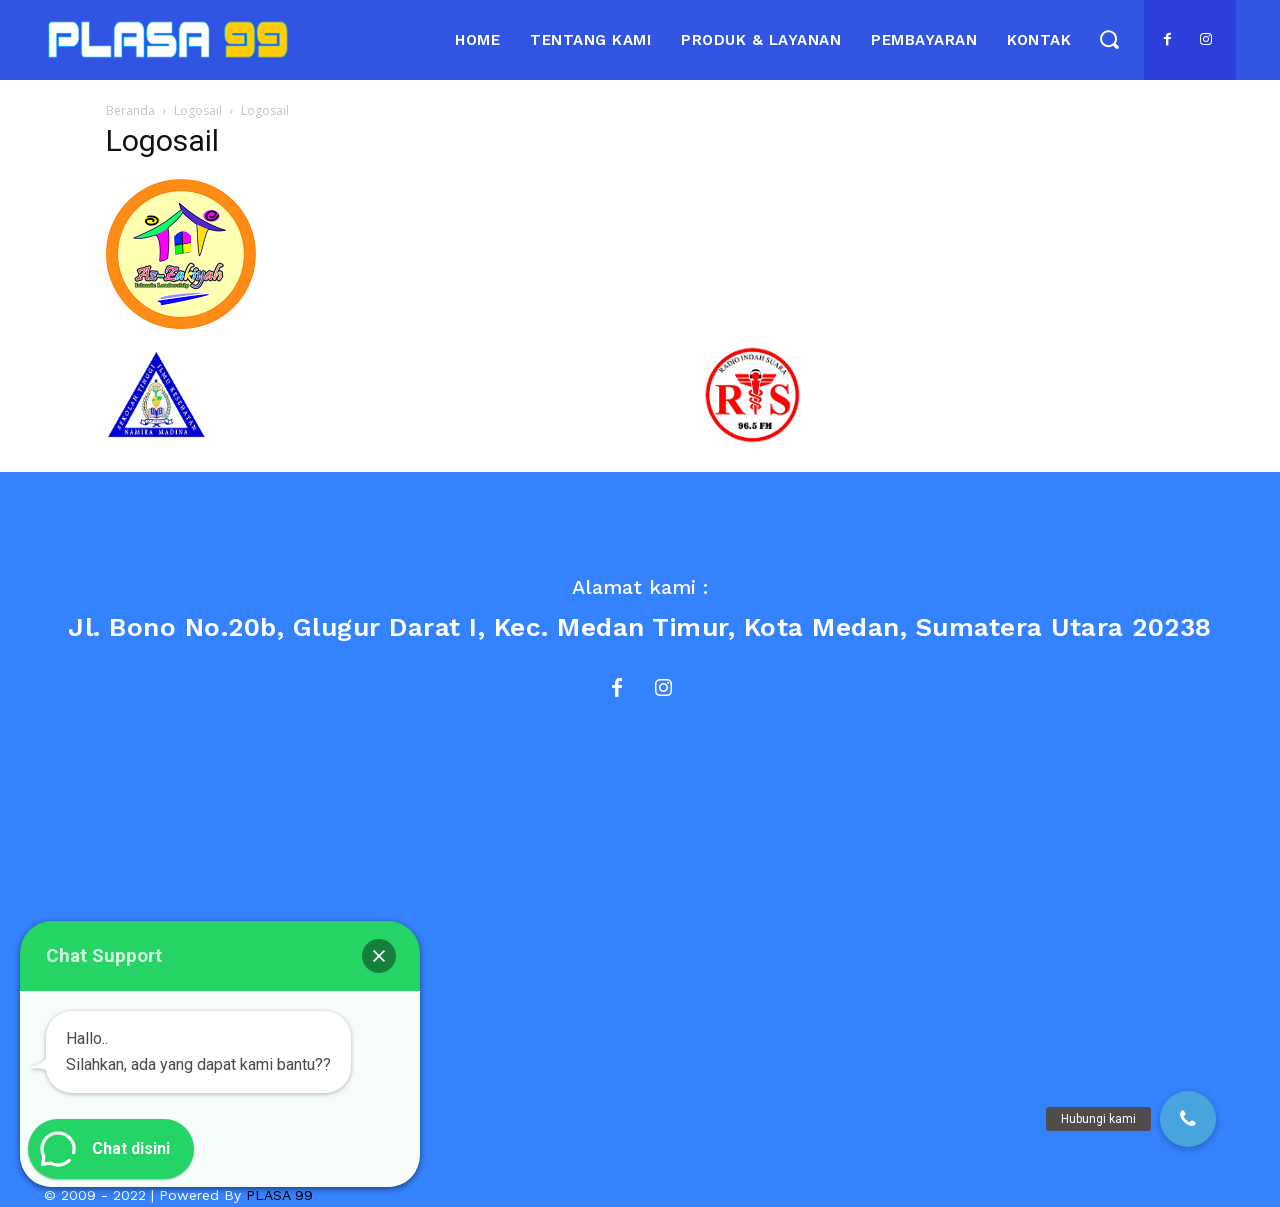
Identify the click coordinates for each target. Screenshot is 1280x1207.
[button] (1108, 38)
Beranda (130, 110)
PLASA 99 (279, 1195)
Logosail (198, 110)
